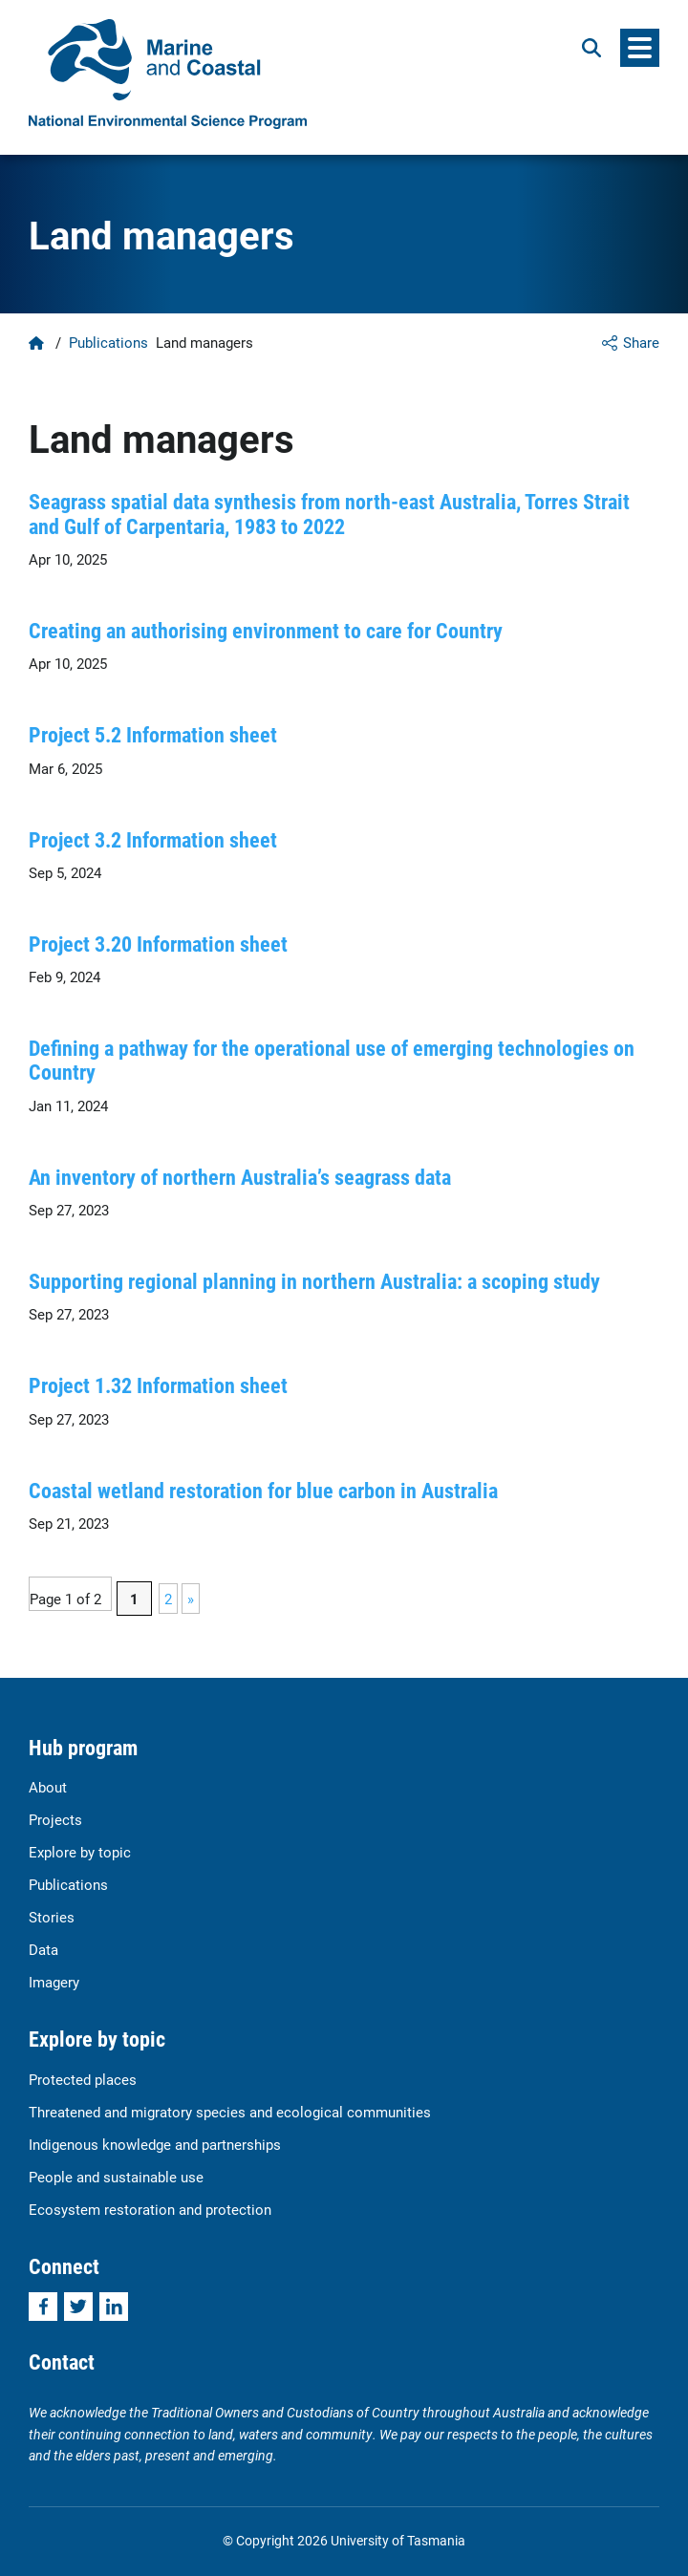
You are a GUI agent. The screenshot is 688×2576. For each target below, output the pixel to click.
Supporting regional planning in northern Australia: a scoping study (314, 1281)
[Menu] (639, 48)
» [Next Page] (190, 1598)
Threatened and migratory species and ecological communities (230, 2111)
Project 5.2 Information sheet (153, 734)
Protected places (83, 2079)
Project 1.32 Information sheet (158, 1385)
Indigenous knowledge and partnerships (155, 2144)
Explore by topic (80, 1851)
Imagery (54, 1981)
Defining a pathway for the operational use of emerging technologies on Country (331, 1059)
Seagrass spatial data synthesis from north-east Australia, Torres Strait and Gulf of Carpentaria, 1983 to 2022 (329, 513)
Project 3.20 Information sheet (158, 943)
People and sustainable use (116, 2176)
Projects (55, 1819)
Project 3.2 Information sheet (153, 839)
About (48, 1786)
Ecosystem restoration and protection (150, 2209)
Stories (52, 1916)
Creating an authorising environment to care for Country (266, 630)
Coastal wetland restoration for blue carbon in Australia (263, 1490)
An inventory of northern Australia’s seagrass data (240, 1177)
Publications (108, 342)
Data (43, 1949)
